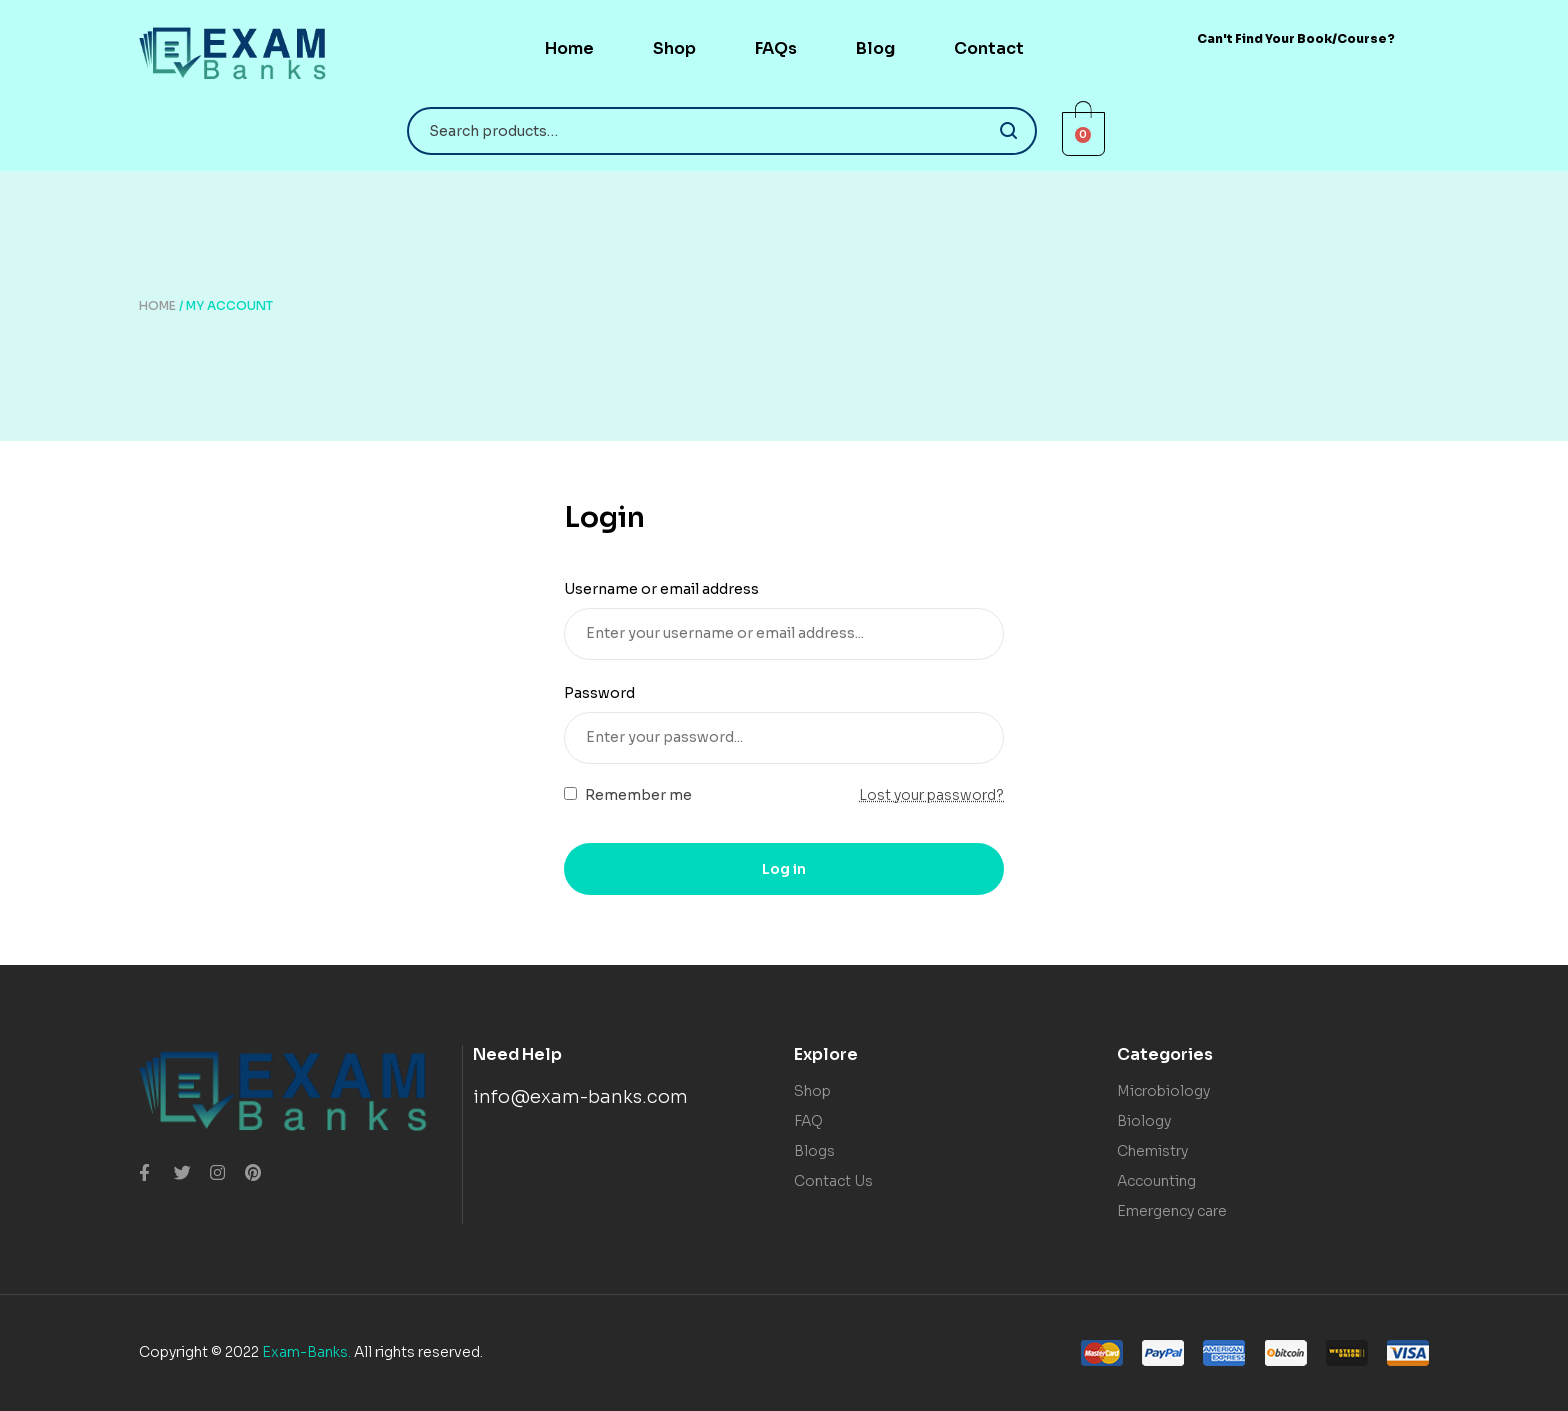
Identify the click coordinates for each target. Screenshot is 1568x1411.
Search (1009, 131)
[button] (1296, 38)
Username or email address (669, 589)
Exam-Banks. (306, 1352)
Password (607, 693)
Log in (784, 869)
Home (157, 305)
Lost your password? (931, 795)
